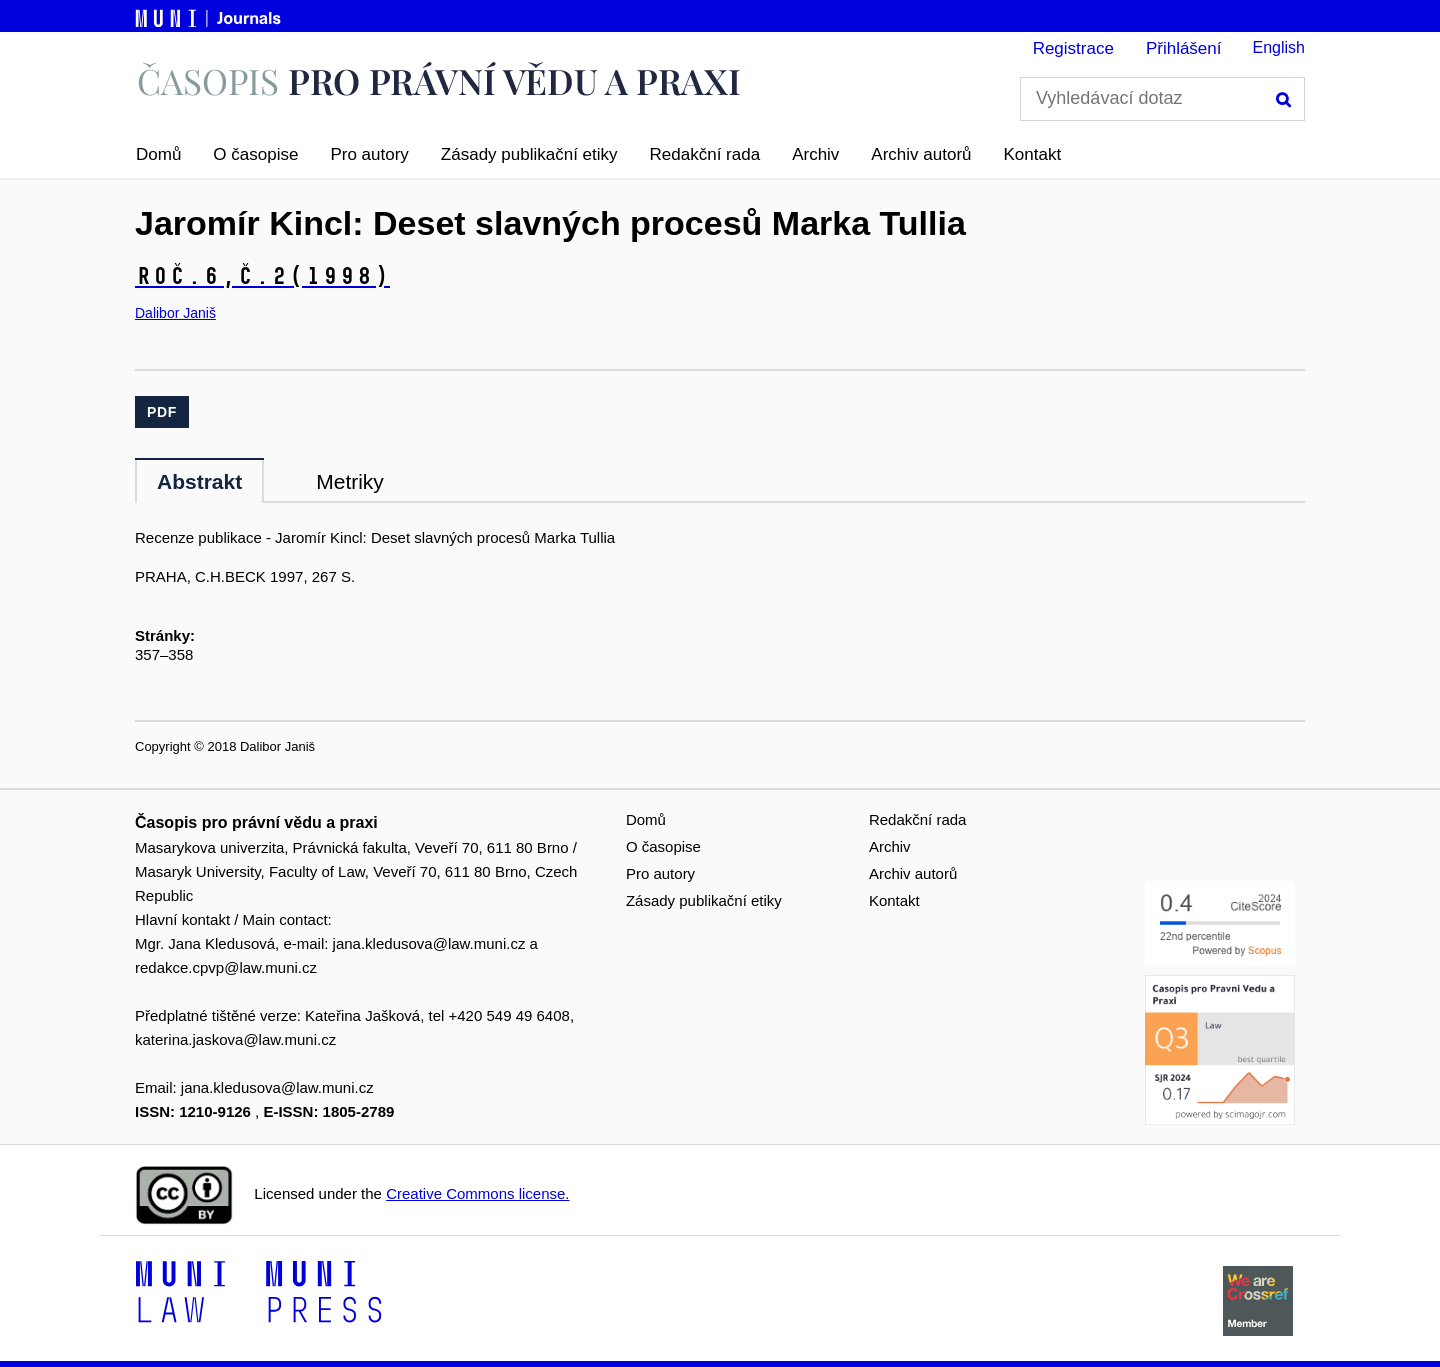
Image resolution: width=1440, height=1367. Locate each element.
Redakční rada (705, 154)
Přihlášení (1184, 48)
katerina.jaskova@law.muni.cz (235, 1039)
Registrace (1073, 48)
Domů (158, 154)
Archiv (815, 154)
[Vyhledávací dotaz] (1162, 99)
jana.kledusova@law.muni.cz (429, 943)
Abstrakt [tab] (199, 481)
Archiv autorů (921, 154)
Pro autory (369, 154)
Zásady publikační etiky (529, 154)
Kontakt (1033, 154)
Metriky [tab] (350, 481)
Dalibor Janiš (175, 313)
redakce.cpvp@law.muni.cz (226, 967)
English (1279, 47)
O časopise (255, 154)
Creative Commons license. (477, 1193)
